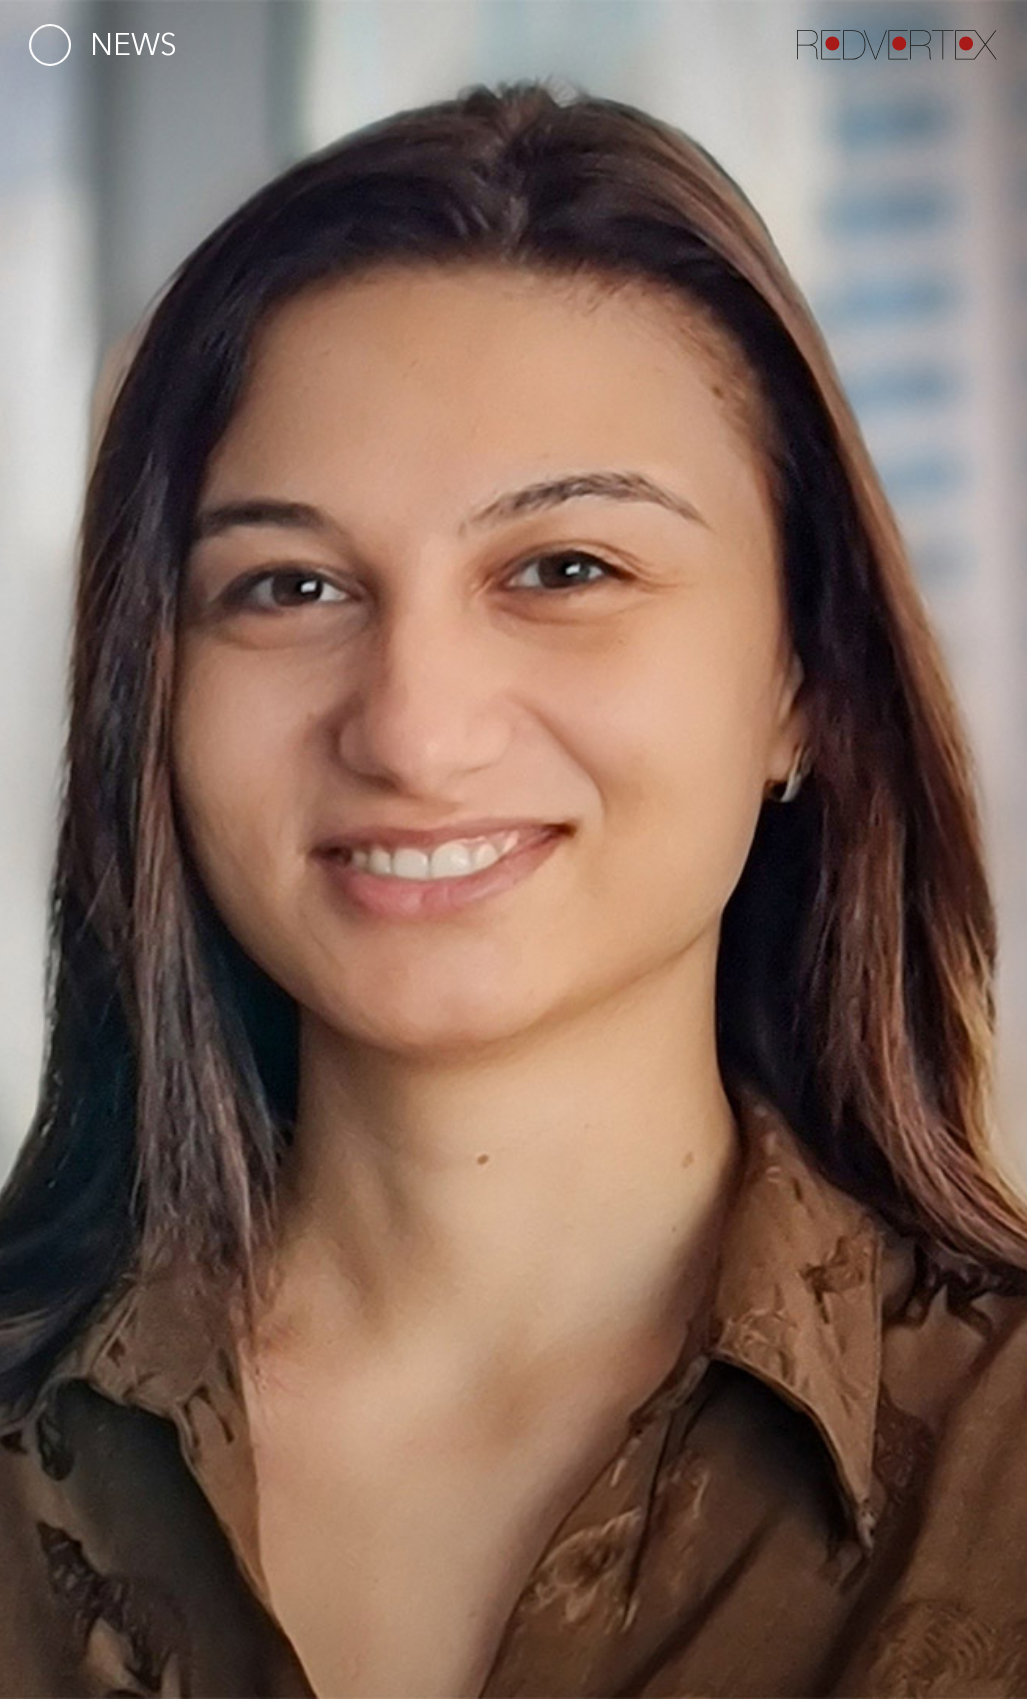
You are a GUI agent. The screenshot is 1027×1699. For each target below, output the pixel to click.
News (133, 44)
